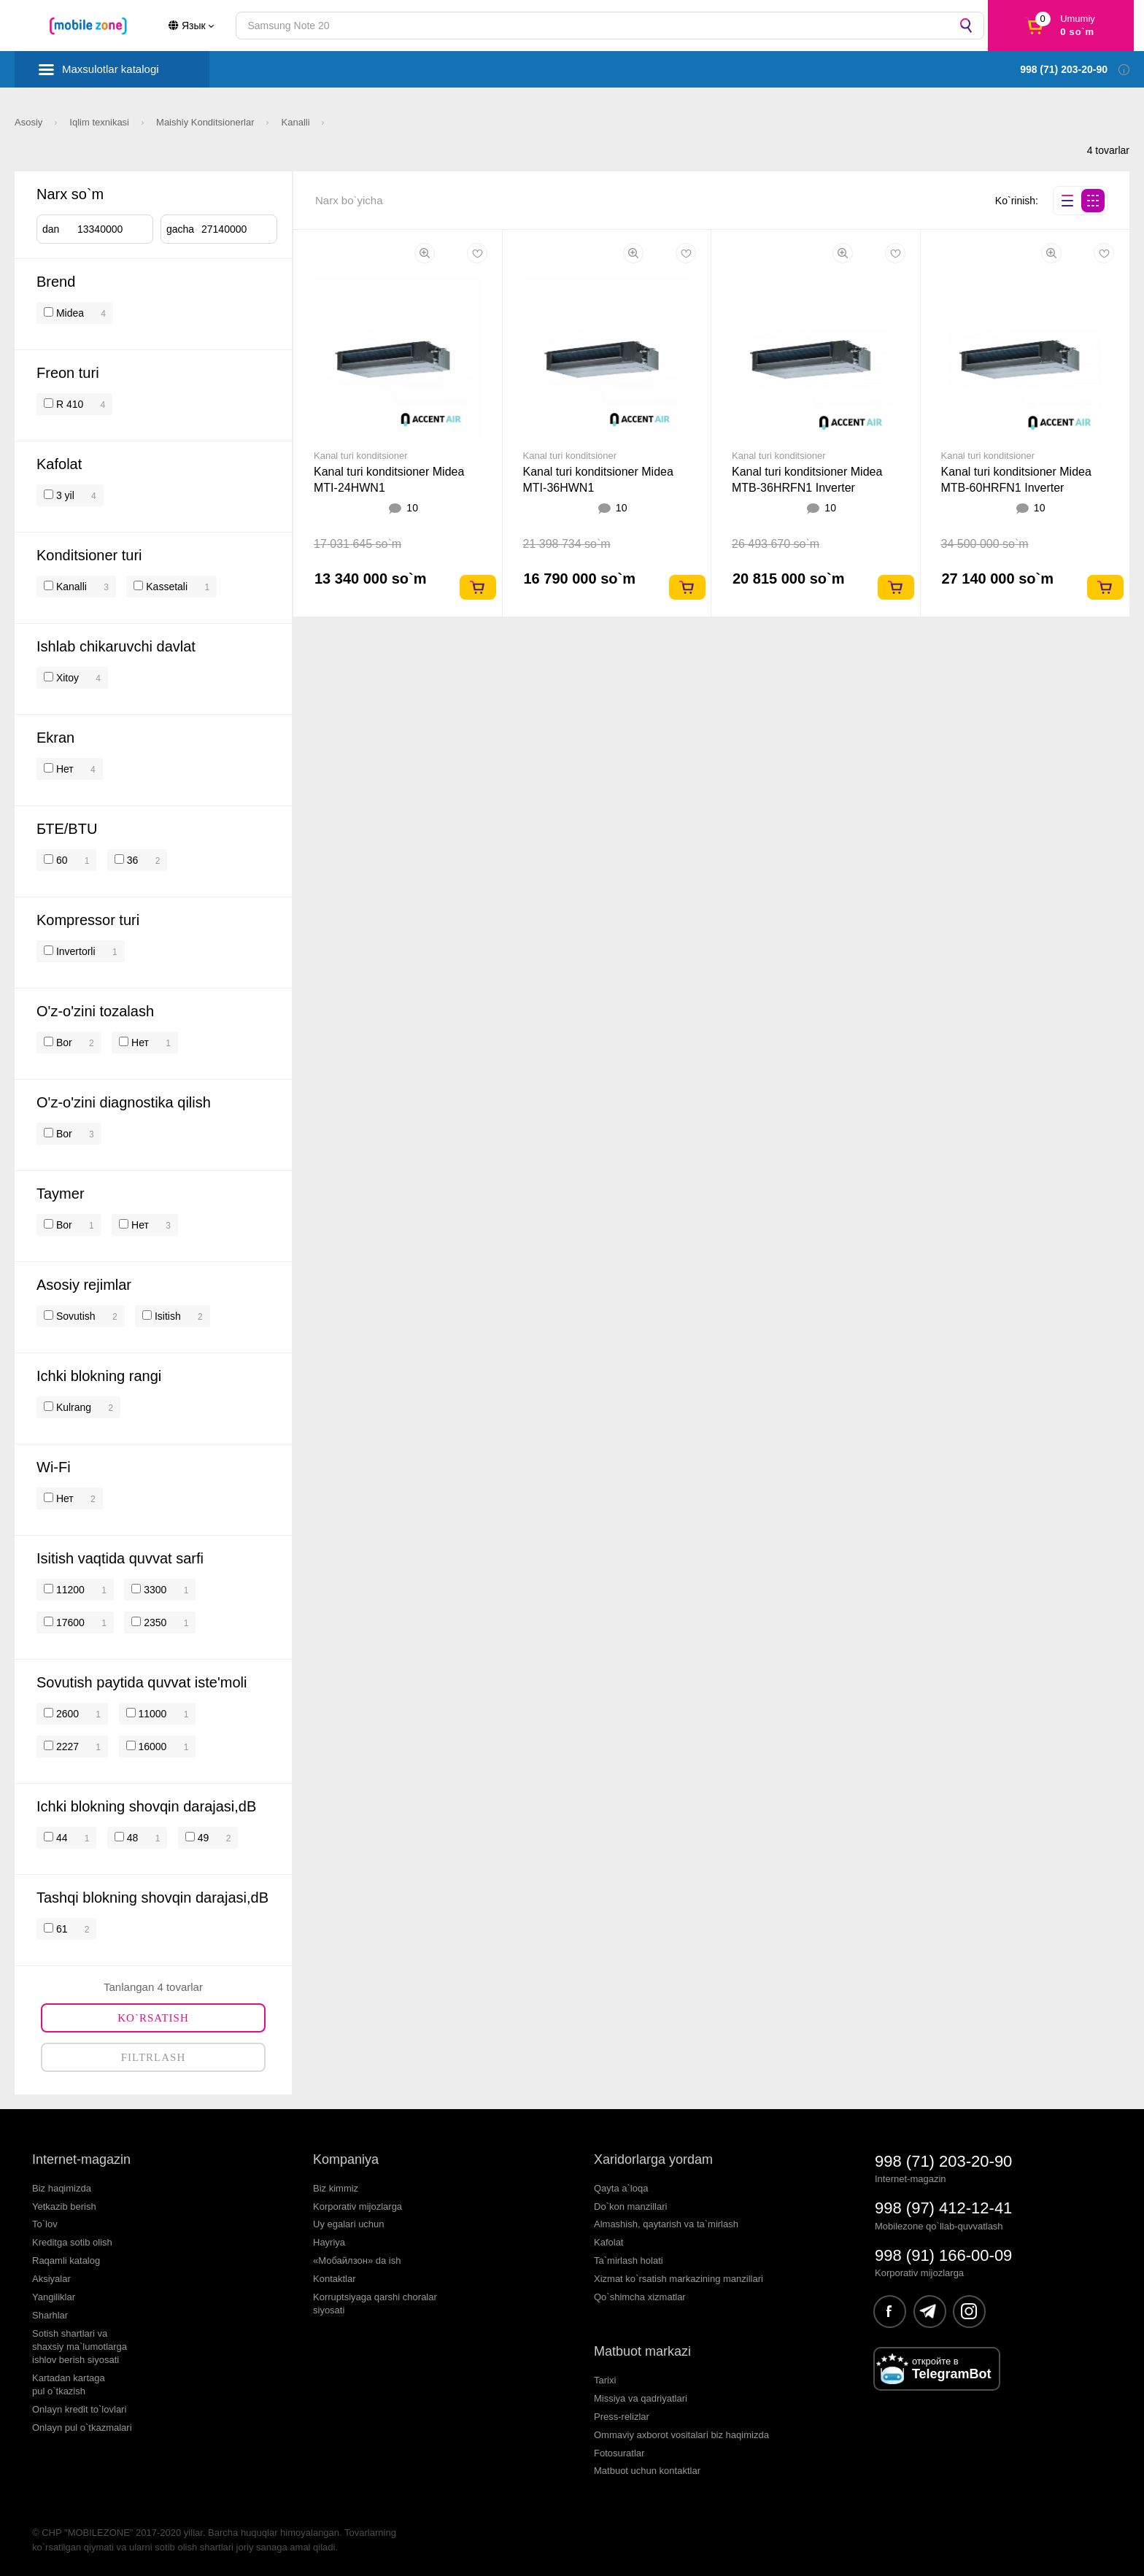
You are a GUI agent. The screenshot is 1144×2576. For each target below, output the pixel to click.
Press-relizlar (621, 2416)
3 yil (63, 495)
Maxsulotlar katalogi (110, 69)
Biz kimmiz (335, 2188)
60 (60, 860)
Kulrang (72, 1407)
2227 (66, 1746)
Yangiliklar (53, 2296)
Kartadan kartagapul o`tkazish (68, 2384)
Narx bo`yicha (349, 200)
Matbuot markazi (642, 2351)
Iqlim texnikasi (100, 122)
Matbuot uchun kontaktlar (647, 2470)
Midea (70, 313)
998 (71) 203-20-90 (943, 2161)
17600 (69, 1622)
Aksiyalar (51, 2278)
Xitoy (66, 678)
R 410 (68, 404)
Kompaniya (346, 2159)
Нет (63, 769)
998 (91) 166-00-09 (943, 2255)
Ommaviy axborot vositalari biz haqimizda (681, 2434)
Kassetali (165, 586)
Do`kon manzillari (630, 2206)
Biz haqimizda (61, 2188)
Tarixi (605, 2380)
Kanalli (297, 122)
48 (131, 1838)
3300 (153, 1590)
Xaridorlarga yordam (653, 2159)
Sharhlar (50, 2315)
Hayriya (329, 2242)
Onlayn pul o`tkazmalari (82, 2427)
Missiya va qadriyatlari (640, 2398)
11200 (69, 1590)
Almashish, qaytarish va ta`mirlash (666, 2224)
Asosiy (30, 122)
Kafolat (608, 2242)
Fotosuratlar (619, 2453)
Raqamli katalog (66, 2260)
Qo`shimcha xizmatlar (640, 2296)
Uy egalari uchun (348, 2224)
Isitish (166, 1316)
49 (202, 1838)
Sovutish (74, 1316)
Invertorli (74, 951)
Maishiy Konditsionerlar (206, 122)
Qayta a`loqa (621, 2188)
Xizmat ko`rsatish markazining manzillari (678, 2278)
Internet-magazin (81, 2159)
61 (60, 1929)
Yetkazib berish (64, 2206)
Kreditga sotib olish (72, 2242)
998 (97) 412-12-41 (943, 2208)
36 (131, 860)
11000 (151, 1714)
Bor (62, 1042)
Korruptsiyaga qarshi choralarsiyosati (375, 2303)
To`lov (45, 2224)
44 (60, 1838)
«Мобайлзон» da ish (357, 2260)
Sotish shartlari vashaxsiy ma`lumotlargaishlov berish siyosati (79, 2346)
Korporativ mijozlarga (357, 2206)
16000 (151, 1746)
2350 (153, 1622)
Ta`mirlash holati (628, 2260)
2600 (66, 1714)
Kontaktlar (334, 2278)
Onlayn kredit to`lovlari (79, 2409)
